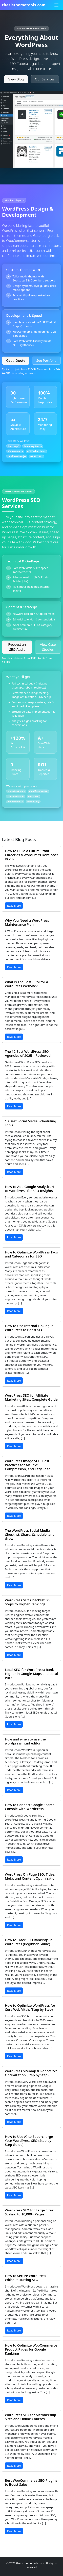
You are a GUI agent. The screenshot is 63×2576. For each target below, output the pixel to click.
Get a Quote (15, 360)
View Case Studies (48, 647)
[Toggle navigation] (56, 5)
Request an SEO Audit (17, 647)
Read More (14, 905)
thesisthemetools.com (24, 5)
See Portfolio (46, 360)
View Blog (16, 79)
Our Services (45, 79)
